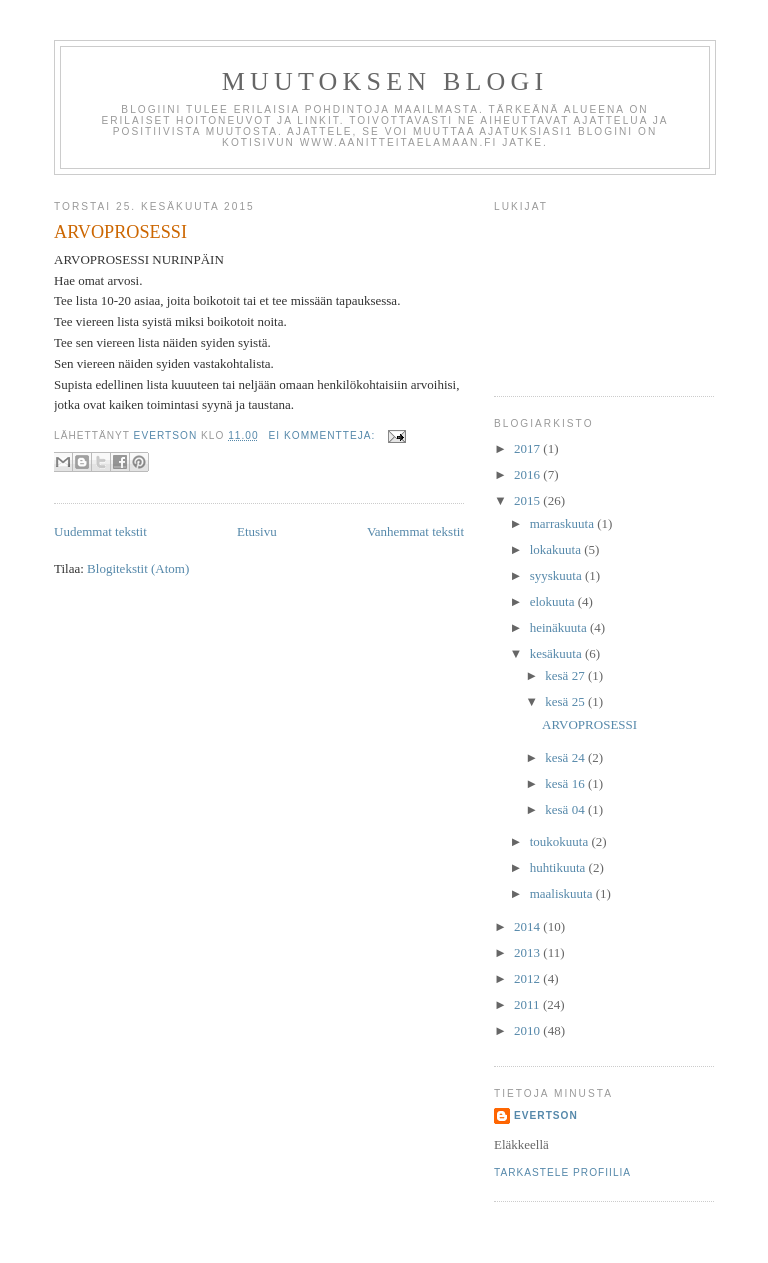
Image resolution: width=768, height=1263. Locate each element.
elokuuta (554, 601)
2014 (528, 926)
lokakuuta (557, 549)
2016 (528, 474)
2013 (528, 952)
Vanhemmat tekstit (415, 531)
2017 (528, 448)
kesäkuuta (557, 653)
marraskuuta (564, 523)
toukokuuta (561, 841)
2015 (528, 500)
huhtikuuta (559, 867)
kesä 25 (566, 701)
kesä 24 (566, 757)
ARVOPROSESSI (120, 232)
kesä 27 (566, 675)
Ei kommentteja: (324, 435)
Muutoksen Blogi (385, 81)
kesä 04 (566, 809)
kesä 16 (566, 783)
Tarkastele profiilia (562, 1172)
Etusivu (257, 531)
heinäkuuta (560, 627)
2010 (528, 1030)
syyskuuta (557, 575)
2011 (528, 1004)
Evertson (546, 1115)
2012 (528, 978)
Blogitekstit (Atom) (138, 568)
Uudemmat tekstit (100, 531)
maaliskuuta (563, 893)
